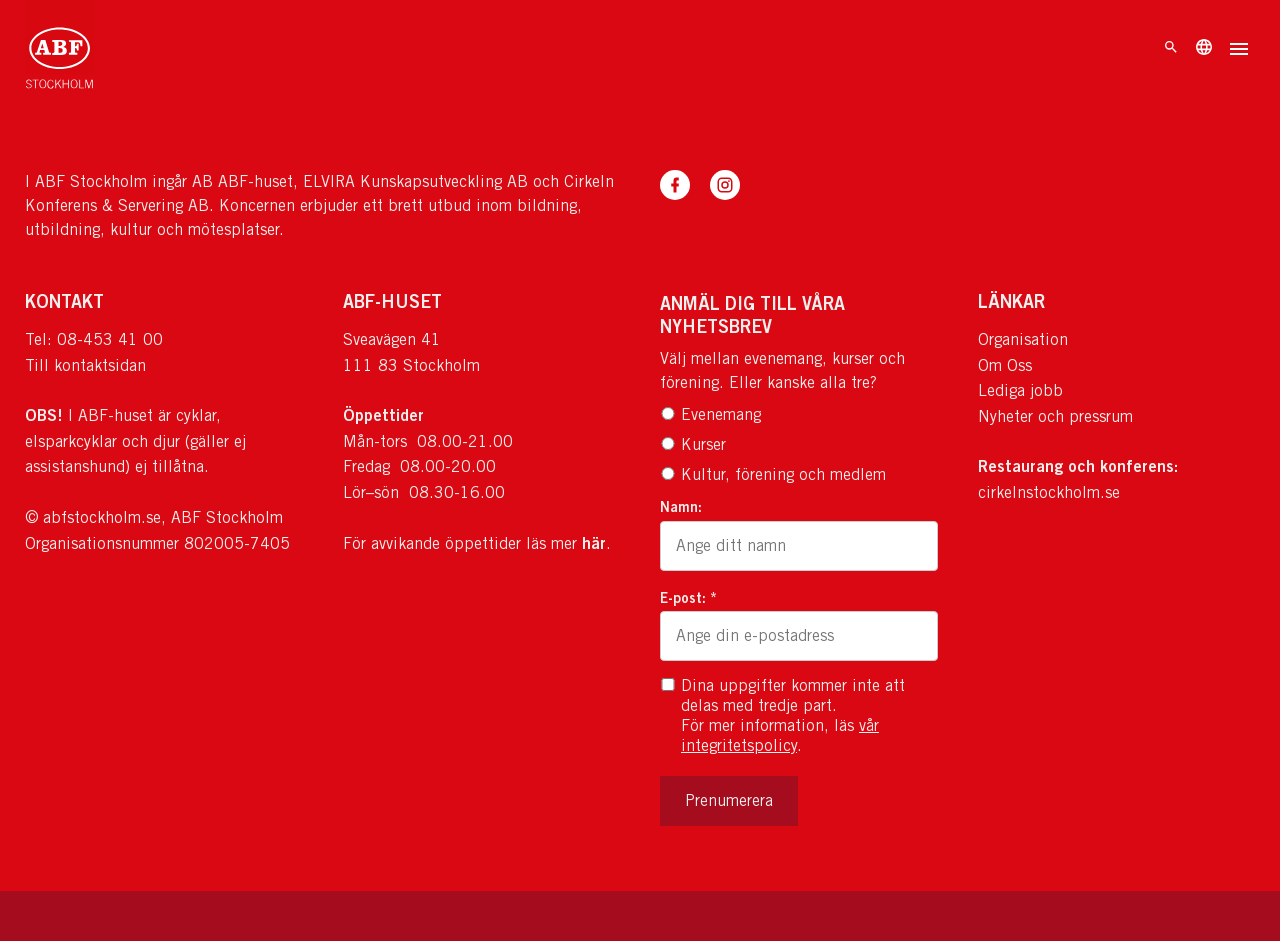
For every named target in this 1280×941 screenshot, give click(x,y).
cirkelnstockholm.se (1049, 492)
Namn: (681, 506)
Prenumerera (729, 800)
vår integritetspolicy (780, 735)
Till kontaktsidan (85, 365)
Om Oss (1005, 365)
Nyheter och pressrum (1055, 416)
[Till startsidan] (59, 50)
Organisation (1023, 339)
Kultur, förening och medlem (773, 474)
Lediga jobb (1020, 390)
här (594, 543)
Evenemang (710, 414)
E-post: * (688, 597)
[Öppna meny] (1239, 51)
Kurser (693, 444)
